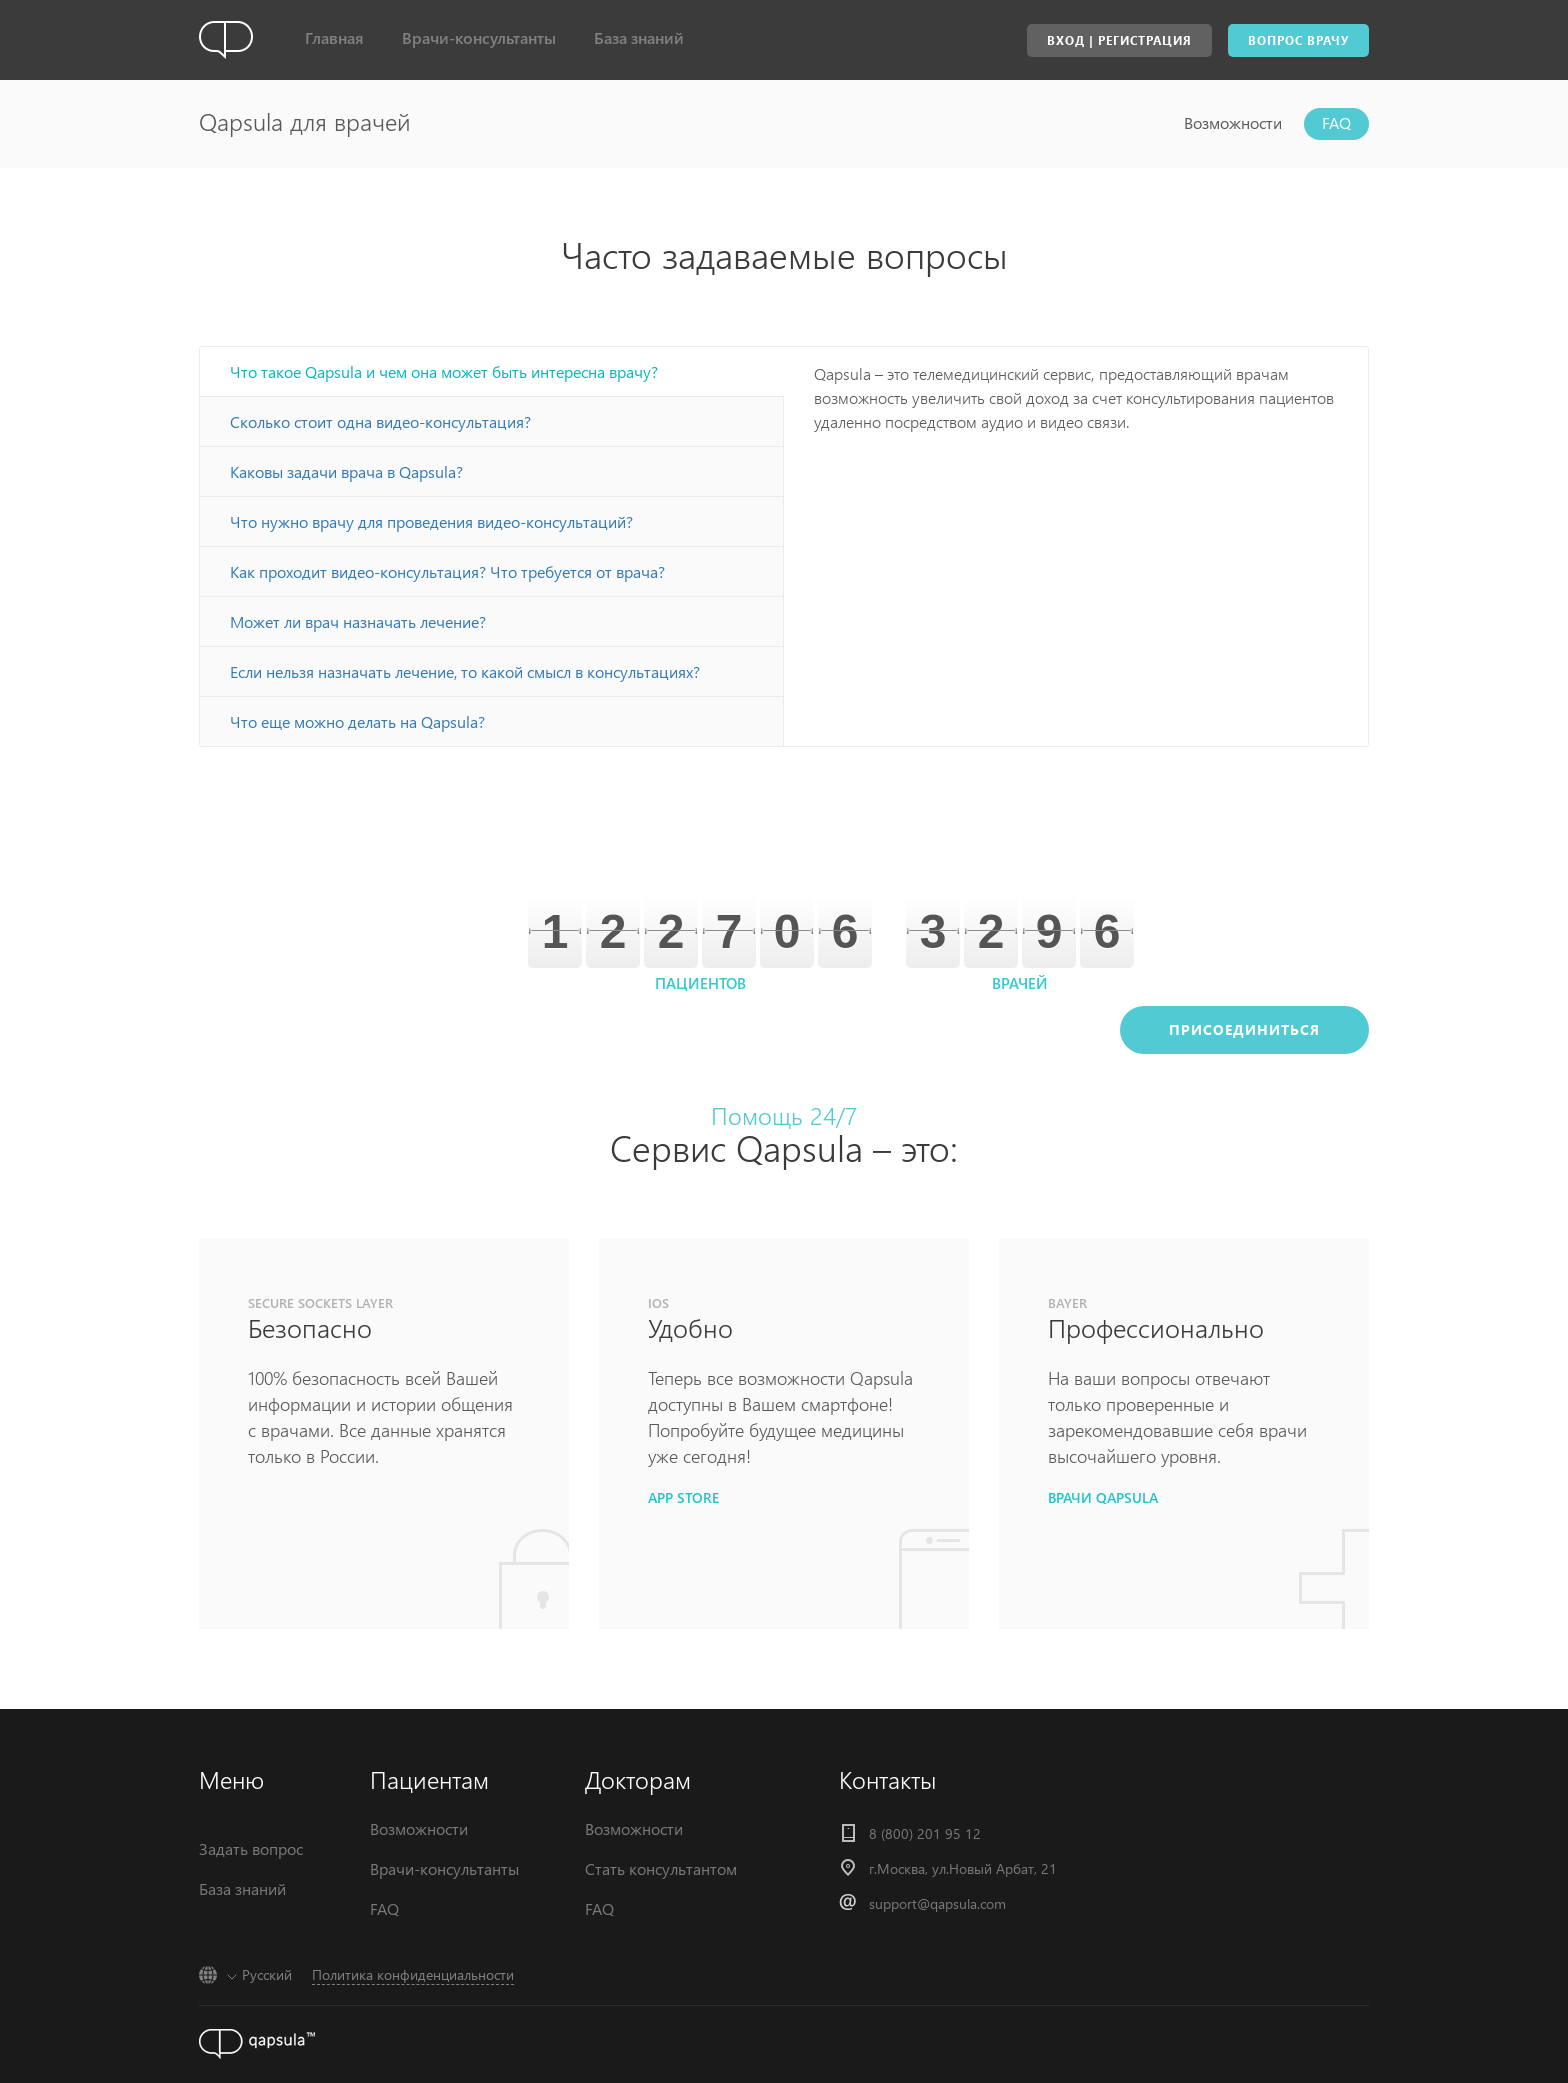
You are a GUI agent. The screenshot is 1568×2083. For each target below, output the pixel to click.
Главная (334, 37)
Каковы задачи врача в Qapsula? (346, 471)
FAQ (1336, 122)
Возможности (1233, 122)
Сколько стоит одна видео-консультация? (380, 421)
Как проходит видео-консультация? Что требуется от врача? (447, 571)
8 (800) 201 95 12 (925, 1833)
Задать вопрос (251, 1848)
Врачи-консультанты (479, 37)
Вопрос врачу (1298, 40)
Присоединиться (1244, 1029)
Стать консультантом (661, 1868)
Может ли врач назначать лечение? (358, 621)
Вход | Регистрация (1119, 40)
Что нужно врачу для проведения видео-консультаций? (431, 521)
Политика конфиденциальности (413, 1974)
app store (683, 1497)
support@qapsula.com (937, 1903)
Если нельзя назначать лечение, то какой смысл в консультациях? (465, 671)
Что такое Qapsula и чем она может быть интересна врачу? (444, 371)
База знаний (639, 37)
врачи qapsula (1103, 1497)
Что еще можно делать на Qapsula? (357, 721)
